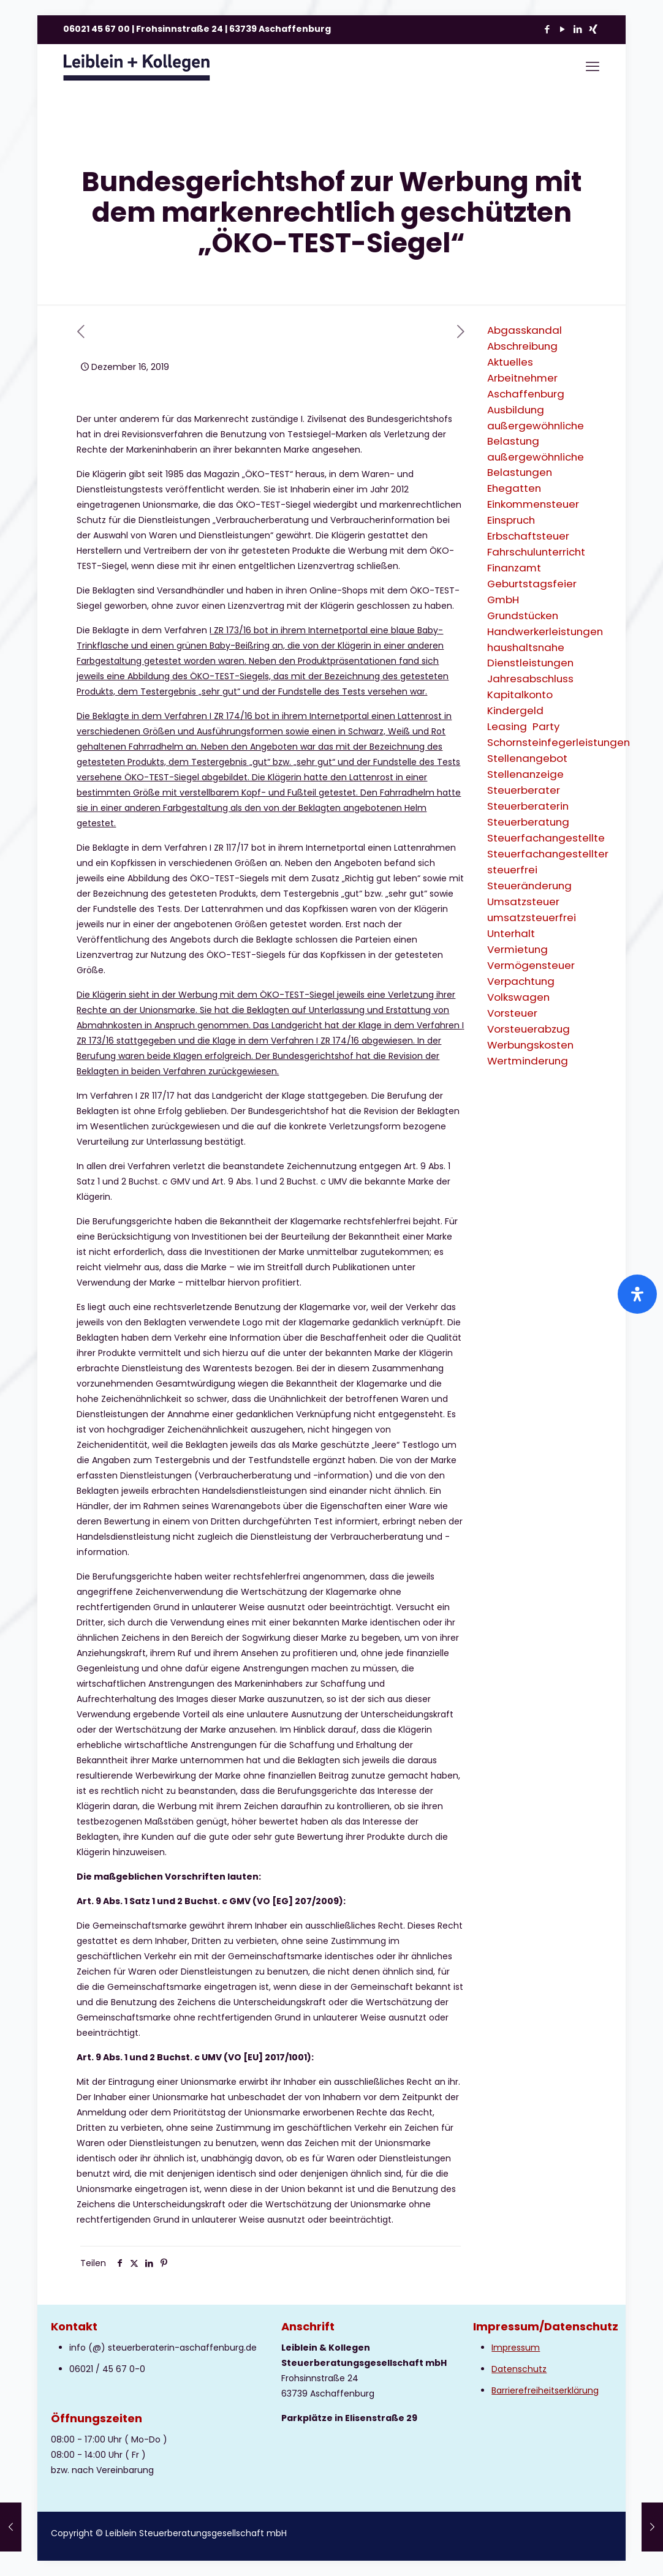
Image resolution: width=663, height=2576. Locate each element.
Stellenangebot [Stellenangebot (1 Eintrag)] (527, 758)
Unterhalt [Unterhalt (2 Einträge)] (511, 933)
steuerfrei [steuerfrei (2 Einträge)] (512, 869)
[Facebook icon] (546, 29)
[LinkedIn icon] (577, 29)
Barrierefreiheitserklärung (545, 2390)
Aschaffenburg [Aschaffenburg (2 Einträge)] (525, 393)
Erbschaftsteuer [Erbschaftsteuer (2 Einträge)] (528, 536)
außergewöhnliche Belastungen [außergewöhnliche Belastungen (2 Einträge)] (535, 465)
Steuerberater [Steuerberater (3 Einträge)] (523, 790)
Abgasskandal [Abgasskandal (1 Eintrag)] (524, 330)
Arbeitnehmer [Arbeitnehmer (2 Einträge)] (522, 378)
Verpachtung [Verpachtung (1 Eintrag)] (521, 981)
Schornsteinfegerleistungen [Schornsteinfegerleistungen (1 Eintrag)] (558, 742)
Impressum (515, 2347)
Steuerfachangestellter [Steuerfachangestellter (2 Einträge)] (547, 853)
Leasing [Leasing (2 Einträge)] (507, 726)
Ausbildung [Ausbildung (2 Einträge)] (515, 409)
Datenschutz (519, 2369)
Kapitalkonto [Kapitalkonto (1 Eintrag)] (520, 694)
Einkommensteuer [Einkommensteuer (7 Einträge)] (533, 504)
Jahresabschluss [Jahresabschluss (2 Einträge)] (530, 678)
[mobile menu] (592, 66)
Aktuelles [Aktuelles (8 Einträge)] (510, 362)
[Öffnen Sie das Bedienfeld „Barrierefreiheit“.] (637, 1294)
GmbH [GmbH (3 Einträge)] (503, 599)
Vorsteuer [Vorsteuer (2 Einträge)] (512, 1013)
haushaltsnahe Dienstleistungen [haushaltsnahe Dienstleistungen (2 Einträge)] (530, 655)
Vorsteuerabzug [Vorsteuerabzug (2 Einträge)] (528, 1029)
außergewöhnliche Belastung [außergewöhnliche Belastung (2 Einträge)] (535, 433)
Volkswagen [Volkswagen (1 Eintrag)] (518, 997)
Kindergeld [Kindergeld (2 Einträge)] (515, 710)
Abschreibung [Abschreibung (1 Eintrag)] (522, 346)
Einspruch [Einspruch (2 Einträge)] (511, 520)
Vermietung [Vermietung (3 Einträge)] (517, 949)
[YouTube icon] (562, 29)
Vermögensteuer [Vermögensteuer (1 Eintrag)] (531, 965)
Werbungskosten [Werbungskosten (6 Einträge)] (530, 1045)
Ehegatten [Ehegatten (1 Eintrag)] (514, 488)
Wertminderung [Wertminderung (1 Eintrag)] (527, 1060)
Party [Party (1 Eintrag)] (545, 726)
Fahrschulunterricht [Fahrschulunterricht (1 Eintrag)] (536, 551)
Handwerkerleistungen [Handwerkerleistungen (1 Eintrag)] (545, 631)
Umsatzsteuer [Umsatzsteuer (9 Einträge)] (523, 901)
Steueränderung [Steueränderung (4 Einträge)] (529, 885)
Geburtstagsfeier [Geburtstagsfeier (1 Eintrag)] (532, 583)
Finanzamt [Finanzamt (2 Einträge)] (514, 567)
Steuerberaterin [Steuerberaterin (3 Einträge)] (528, 806)
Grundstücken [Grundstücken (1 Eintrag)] (522, 615)
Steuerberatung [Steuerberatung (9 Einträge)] (528, 822)
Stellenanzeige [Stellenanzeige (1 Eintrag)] (525, 774)
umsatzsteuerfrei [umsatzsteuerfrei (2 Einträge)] (531, 917)
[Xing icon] (592, 29)
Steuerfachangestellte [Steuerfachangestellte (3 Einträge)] (546, 837)
